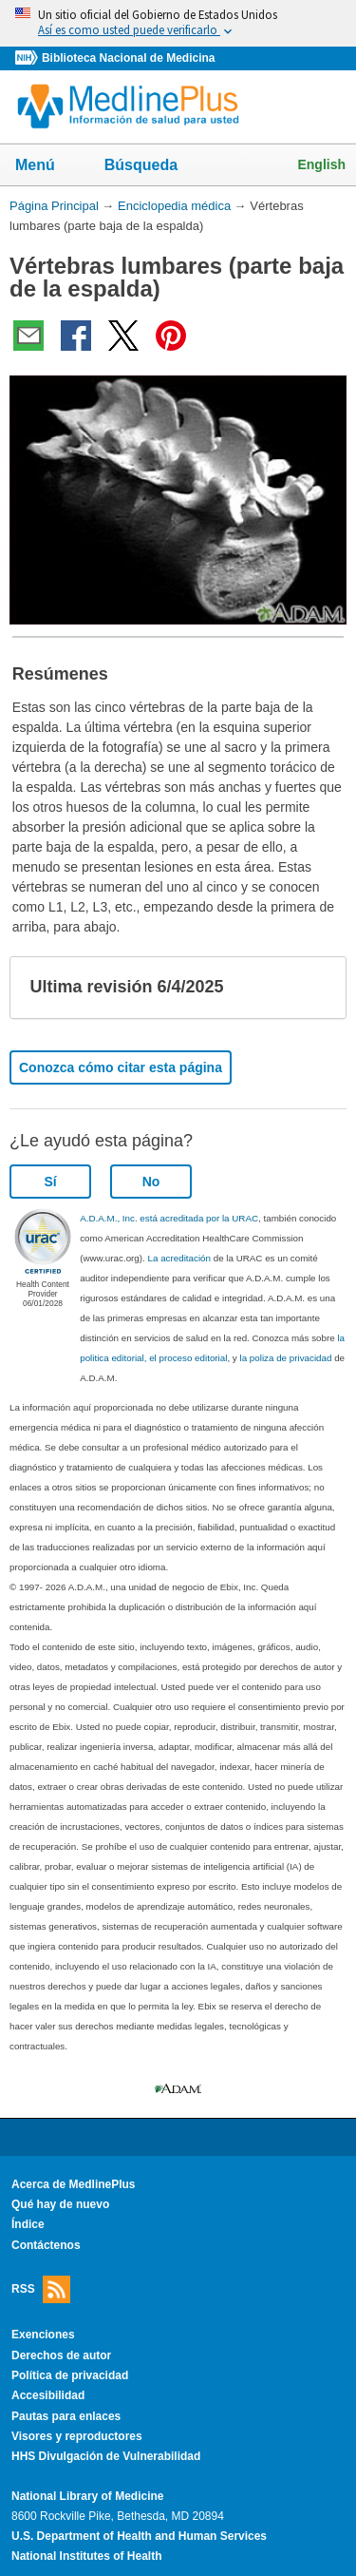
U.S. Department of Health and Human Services (139, 2536)
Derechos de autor (61, 2355)
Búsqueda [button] (153, 166)
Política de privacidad (69, 2375)
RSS (40, 2289)
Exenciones (43, 2334)
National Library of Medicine (87, 2496)
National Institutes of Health (86, 2556)
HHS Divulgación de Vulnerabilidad (105, 2456)
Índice (28, 2224)
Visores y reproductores (76, 2436)
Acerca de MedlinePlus (73, 2184)
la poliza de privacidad (285, 1358)
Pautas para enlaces (66, 2416)
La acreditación (179, 1258)
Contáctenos (46, 2245)
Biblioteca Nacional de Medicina (128, 58)
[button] (316, 987)
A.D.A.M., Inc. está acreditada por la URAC (169, 1218)
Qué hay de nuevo (60, 2204)
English (321, 164)
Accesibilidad (47, 2395)
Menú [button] (47, 166)
